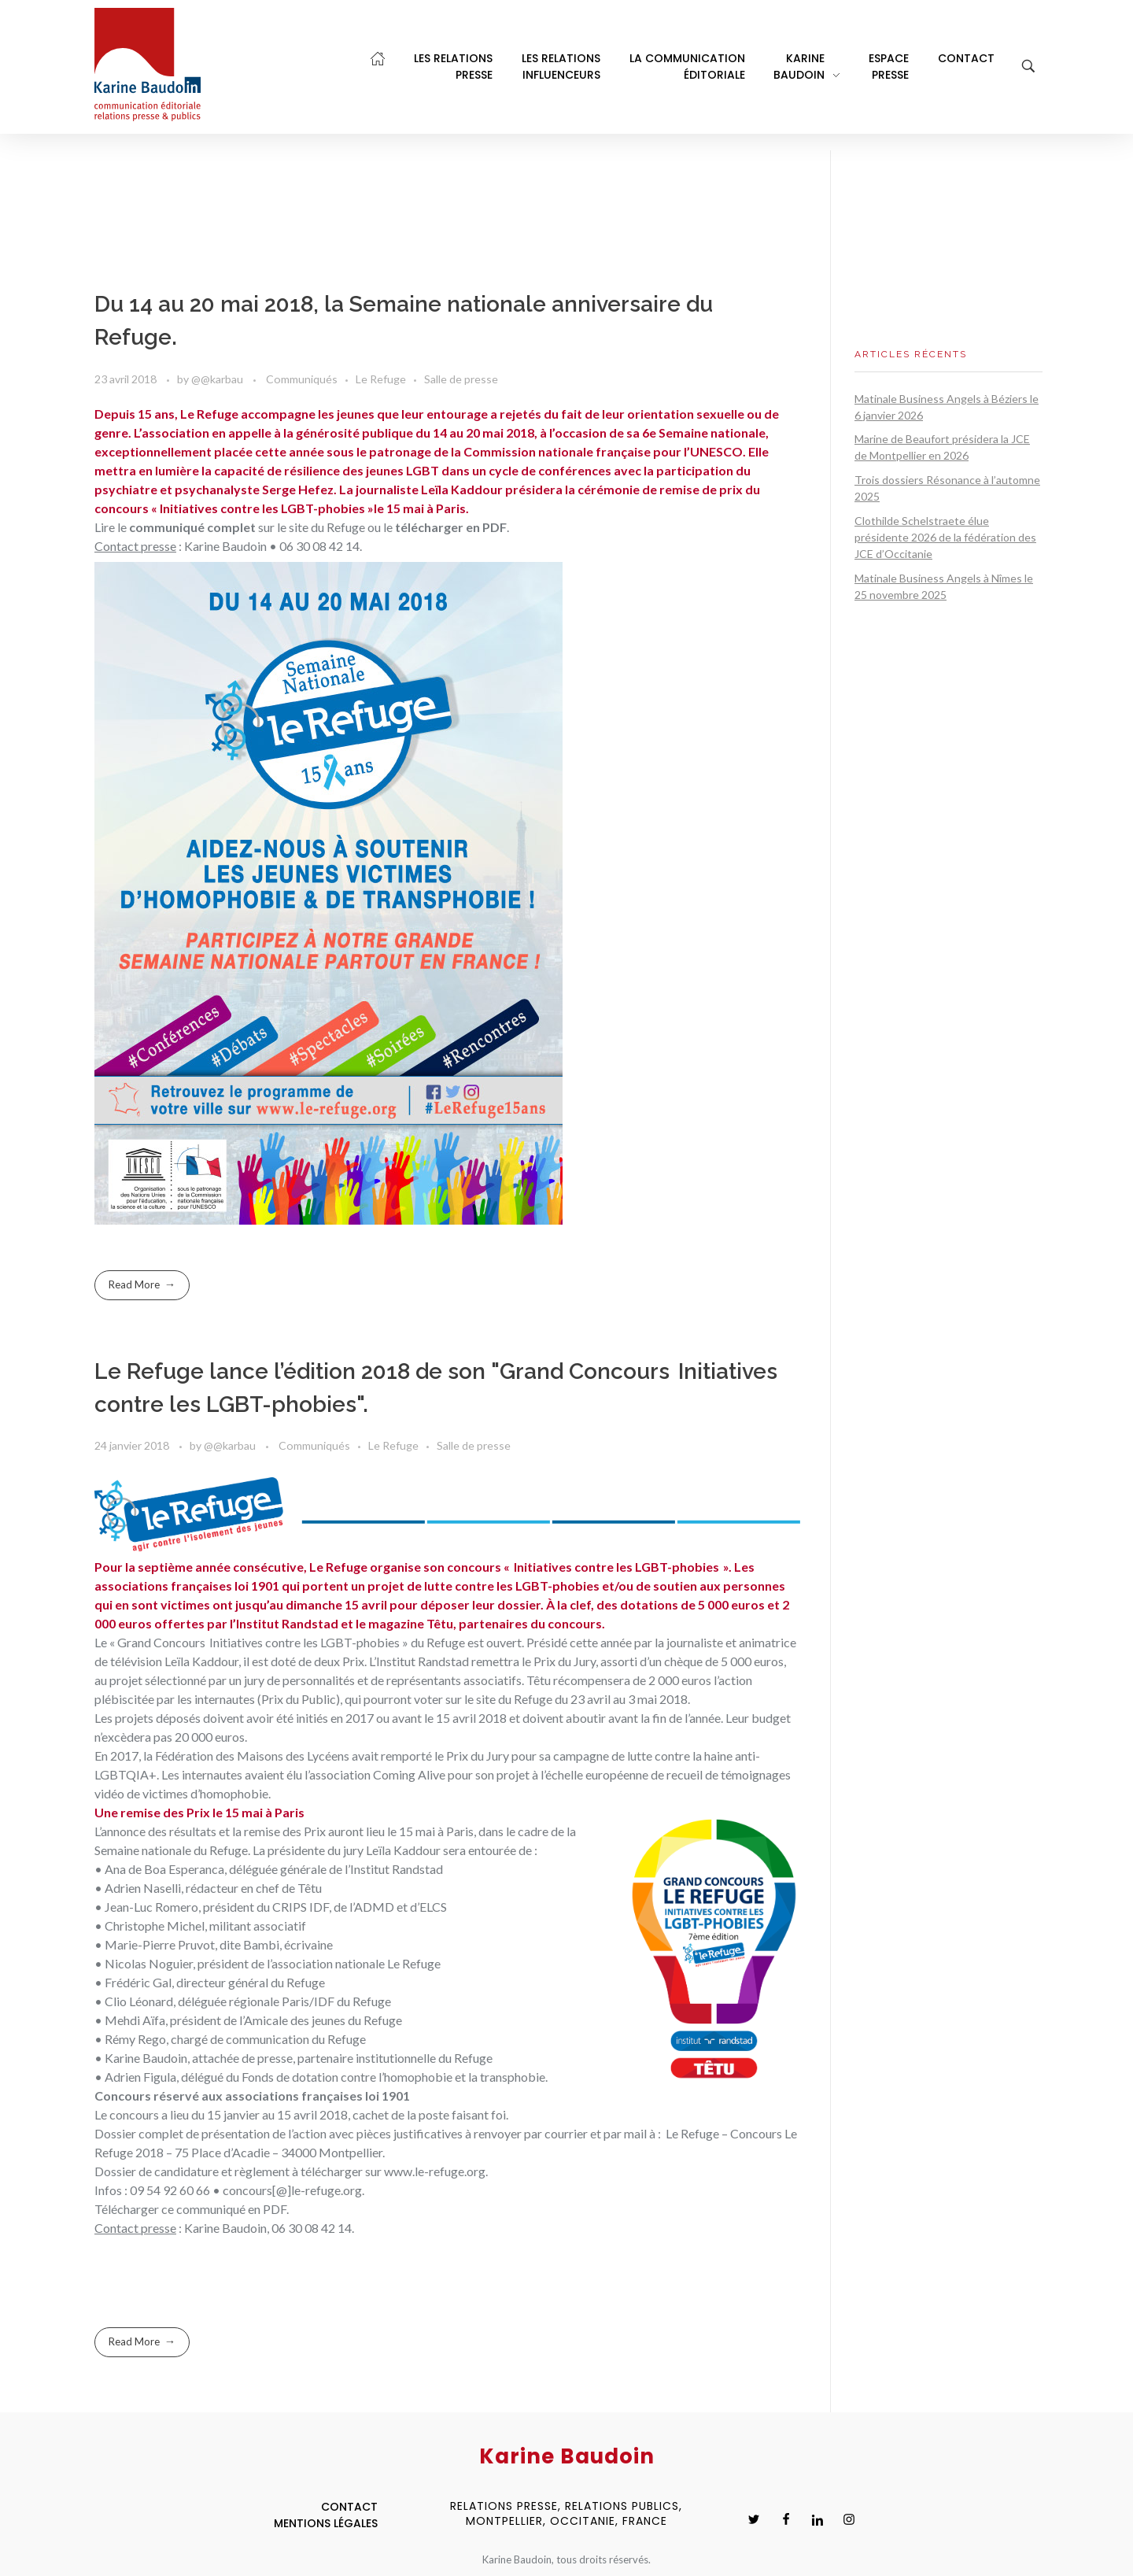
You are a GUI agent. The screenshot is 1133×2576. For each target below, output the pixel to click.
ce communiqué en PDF (223, 2208)
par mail (626, 2133)
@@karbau (218, 379)
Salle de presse (461, 379)
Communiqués (302, 379)
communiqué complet (192, 526)
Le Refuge (381, 379)
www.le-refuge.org (434, 2171)
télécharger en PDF (451, 526)
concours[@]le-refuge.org (292, 2189)
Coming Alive (409, 1774)
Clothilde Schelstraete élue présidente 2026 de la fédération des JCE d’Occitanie (945, 537)
